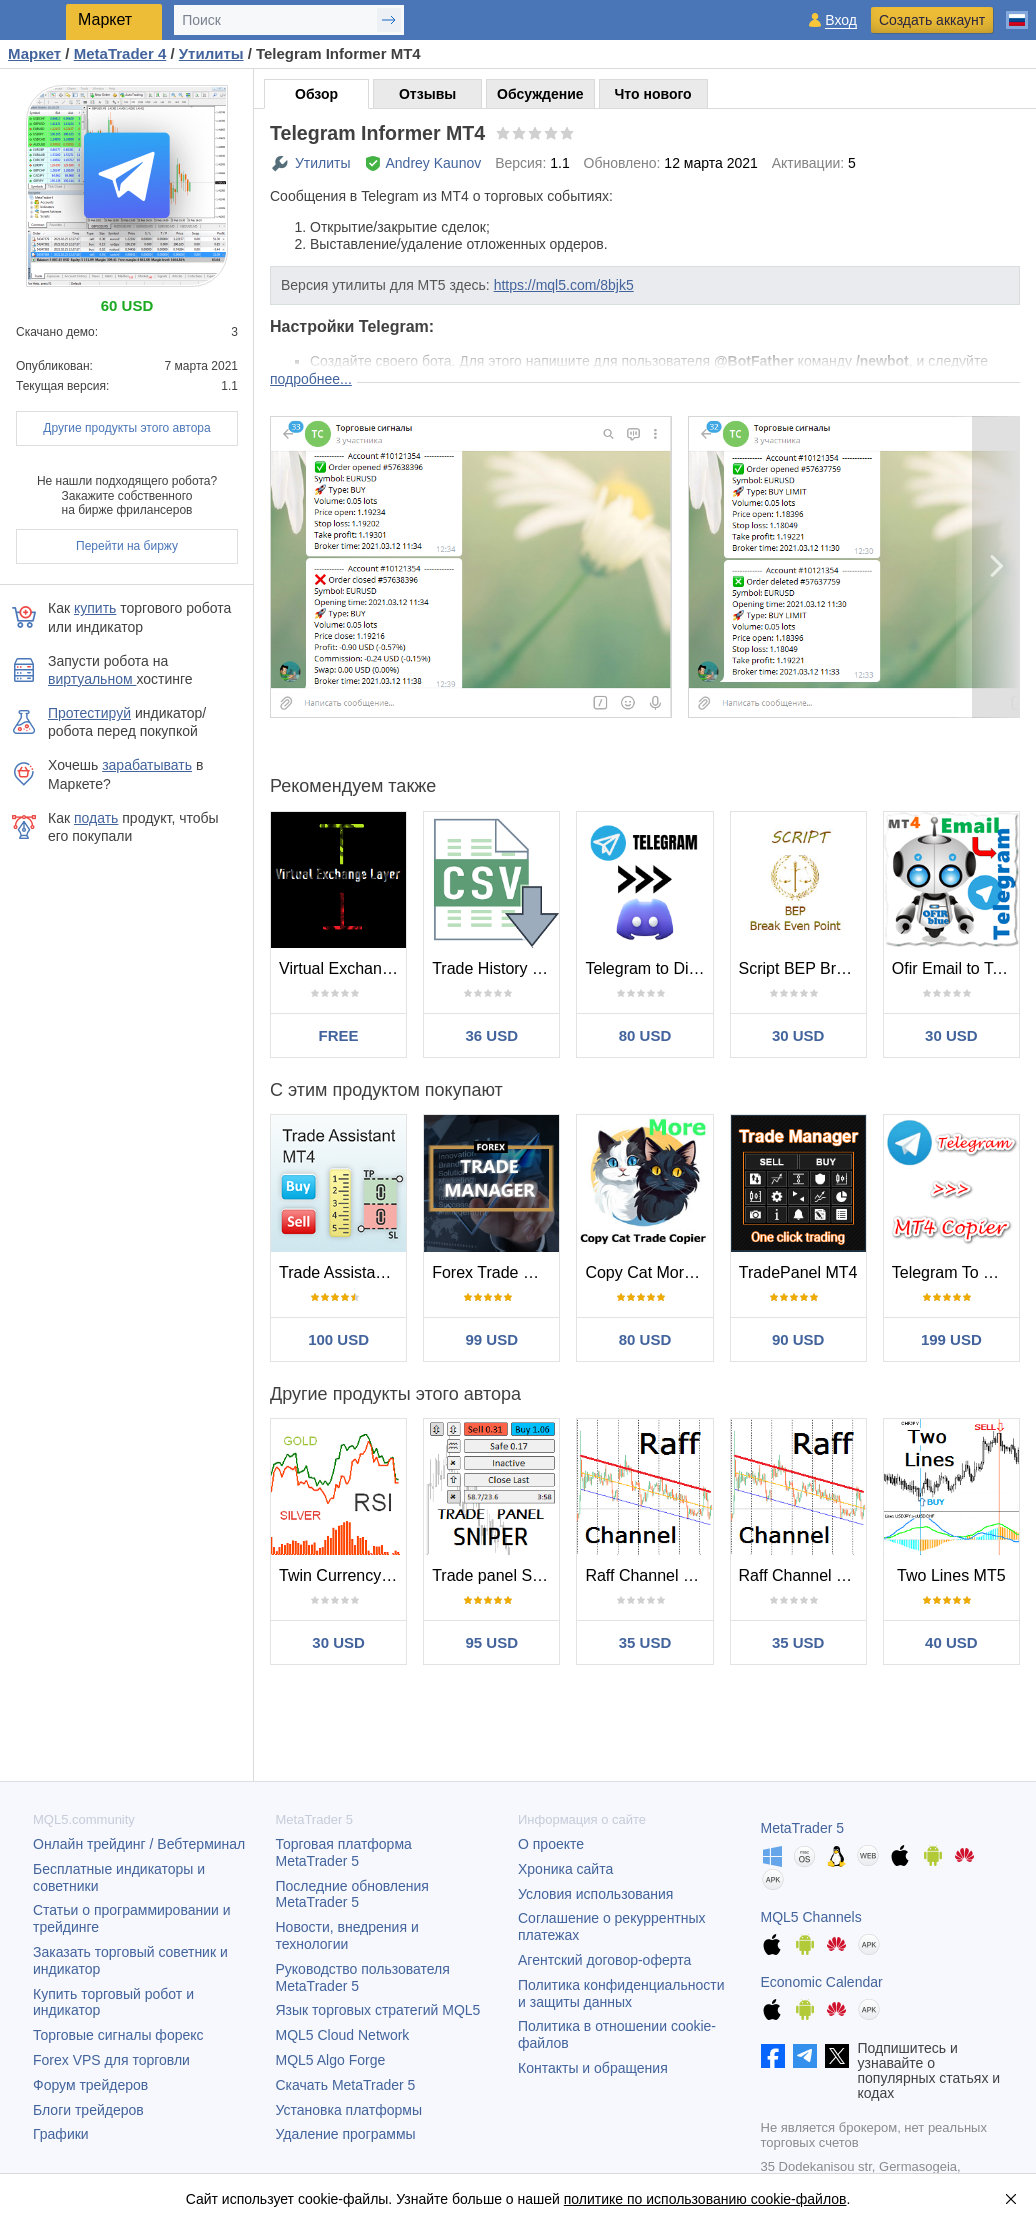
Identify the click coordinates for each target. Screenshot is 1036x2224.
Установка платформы (349, 2110)
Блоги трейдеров (88, 2110)
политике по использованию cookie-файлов (705, 2199)
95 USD (492, 1642)
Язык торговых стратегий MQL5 (378, 2010)
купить (95, 608)
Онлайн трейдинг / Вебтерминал (139, 1844)
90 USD (798, 1339)
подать (96, 818)
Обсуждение (540, 94)
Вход (841, 20)
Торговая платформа (344, 1852)
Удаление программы (346, 2134)
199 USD (951, 1339)
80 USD (645, 1035)
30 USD (798, 1035)
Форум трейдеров (90, 2085)
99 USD (492, 1339)
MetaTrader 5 (803, 1828)
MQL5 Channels (811, 1917)
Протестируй (89, 713)
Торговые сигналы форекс (118, 2035)
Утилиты (323, 163)
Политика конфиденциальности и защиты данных (621, 1993)
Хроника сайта (565, 1869)
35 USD (645, 1642)
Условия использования (595, 1894)
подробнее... (311, 379)
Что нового (653, 94)
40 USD (951, 1642)
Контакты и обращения (593, 2068)
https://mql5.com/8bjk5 (564, 285)
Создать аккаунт (932, 20)
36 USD (492, 1035)
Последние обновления (352, 1894)
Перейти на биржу (127, 546)
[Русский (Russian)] (1017, 12)
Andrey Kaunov (434, 163)
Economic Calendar (822, 1982)
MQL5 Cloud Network (343, 2035)
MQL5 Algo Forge (331, 2060)
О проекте (551, 1844)
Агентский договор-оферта (604, 1960)
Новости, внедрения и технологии (347, 1935)
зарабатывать (147, 765)
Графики (61, 2134)
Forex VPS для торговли (111, 2060)
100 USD (338, 1339)
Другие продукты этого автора (126, 428)
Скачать (346, 2085)
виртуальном (92, 679)
